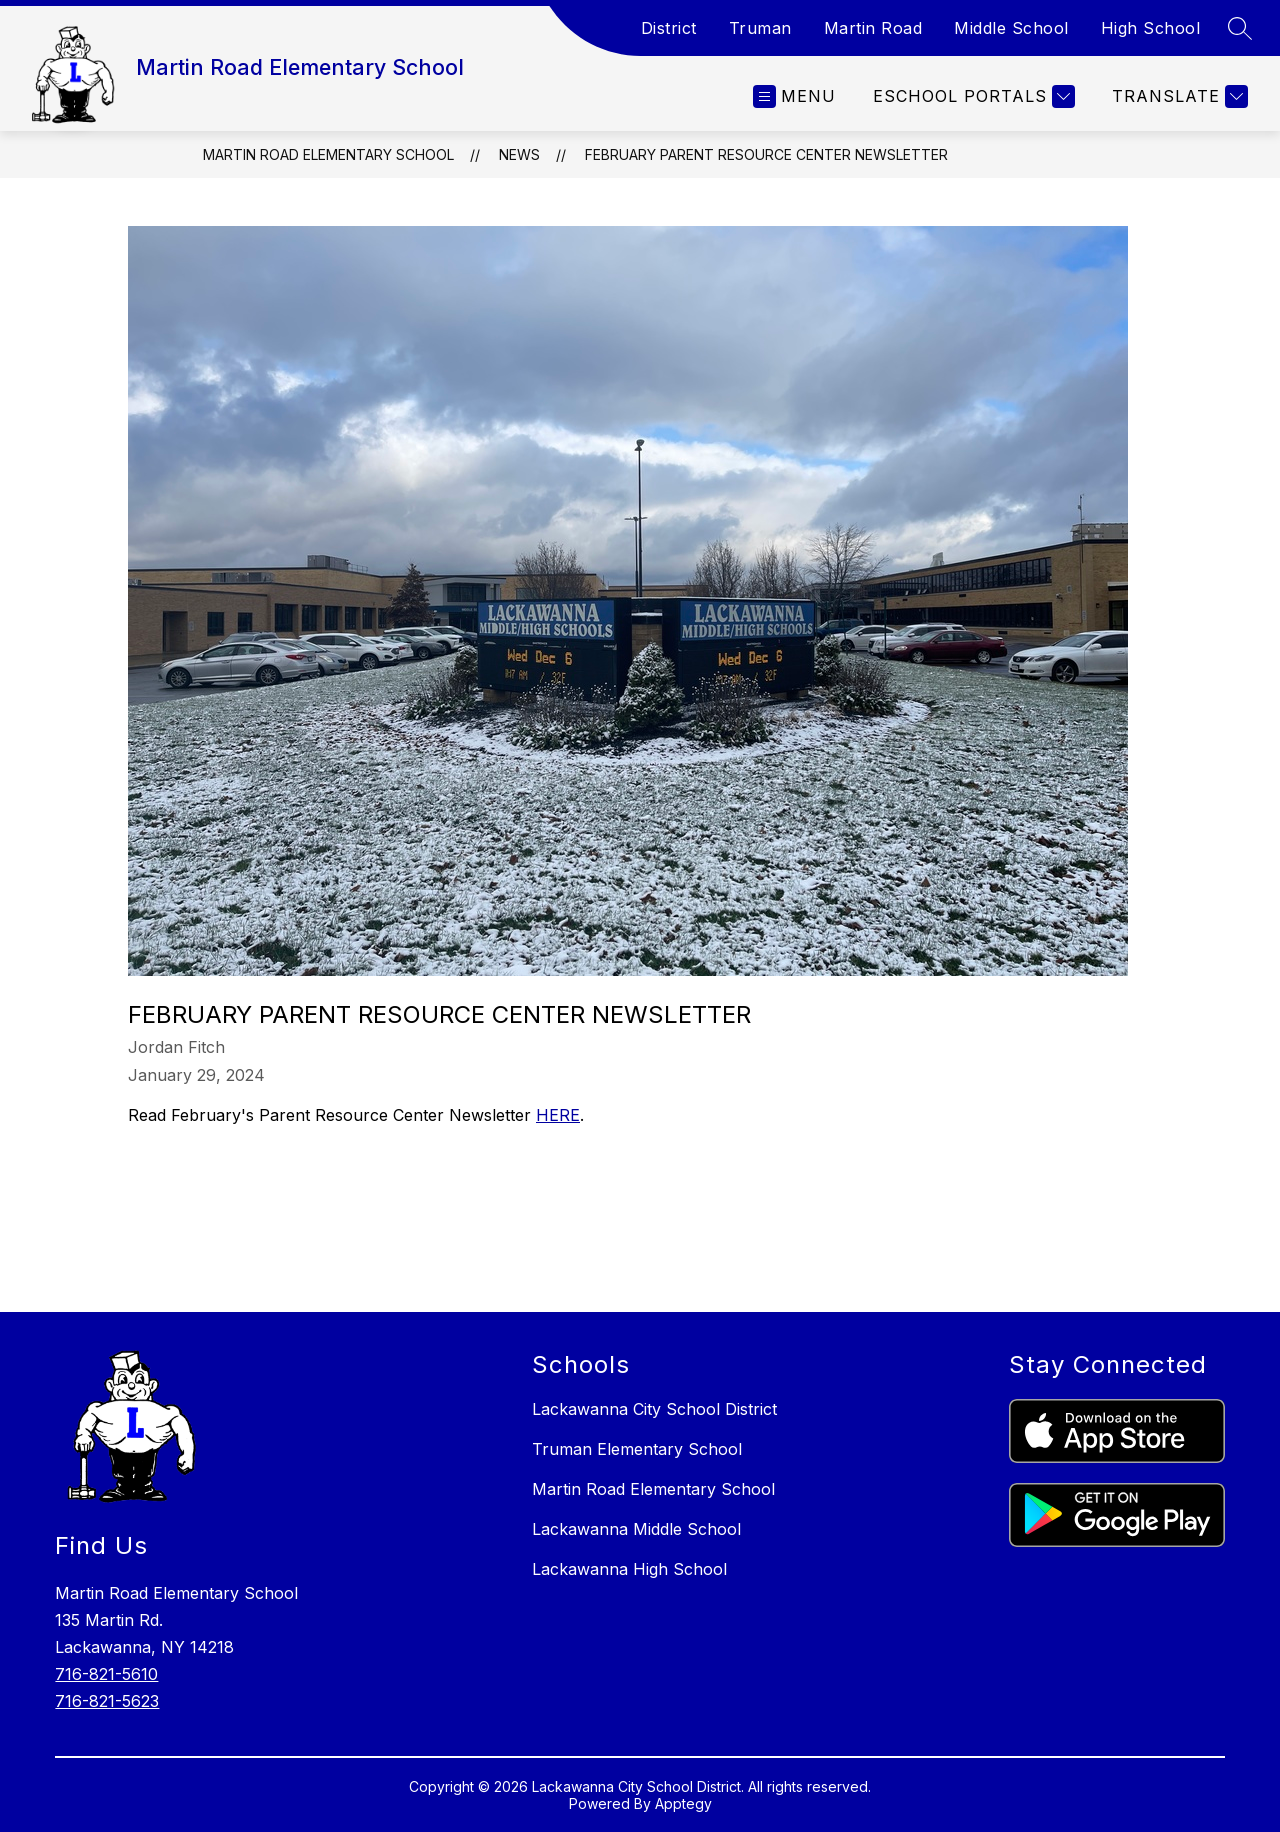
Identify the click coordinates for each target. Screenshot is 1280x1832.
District (669, 28)
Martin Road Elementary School (328, 154)
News (519, 154)
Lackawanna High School (629, 1569)
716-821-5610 (106, 1674)
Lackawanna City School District (654, 1409)
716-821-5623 (107, 1701)
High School (1151, 28)
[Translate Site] (1177, 96)
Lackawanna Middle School (636, 1529)
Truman (760, 28)
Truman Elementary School (637, 1449)
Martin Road (873, 28)
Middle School (1011, 28)
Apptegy (683, 1803)
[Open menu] (794, 96)
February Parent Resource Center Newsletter (766, 154)
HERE (558, 1115)
